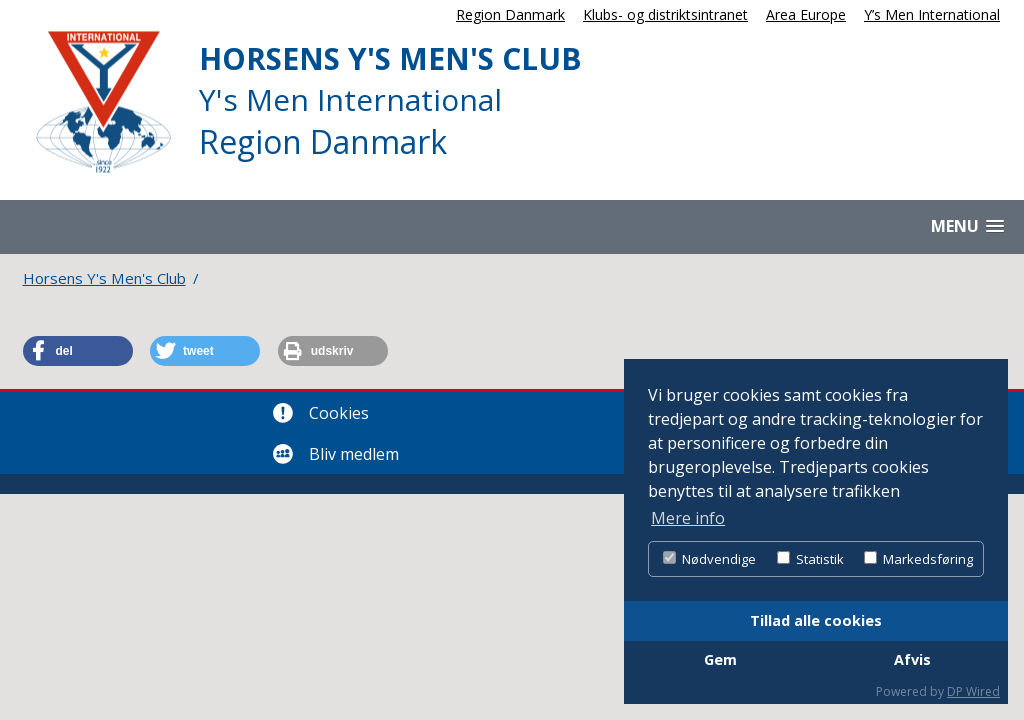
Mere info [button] (688, 518)
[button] (78, 351)
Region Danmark (510, 14)
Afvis (912, 659)
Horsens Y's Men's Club (104, 278)
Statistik (810, 559)
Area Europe (806, 14)
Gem (720, 659)
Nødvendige (709, 559)
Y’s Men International (932, 14)
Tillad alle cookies (816, 620)
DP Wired (973, 691)
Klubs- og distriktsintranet (665, 14)
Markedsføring (918, 559)
